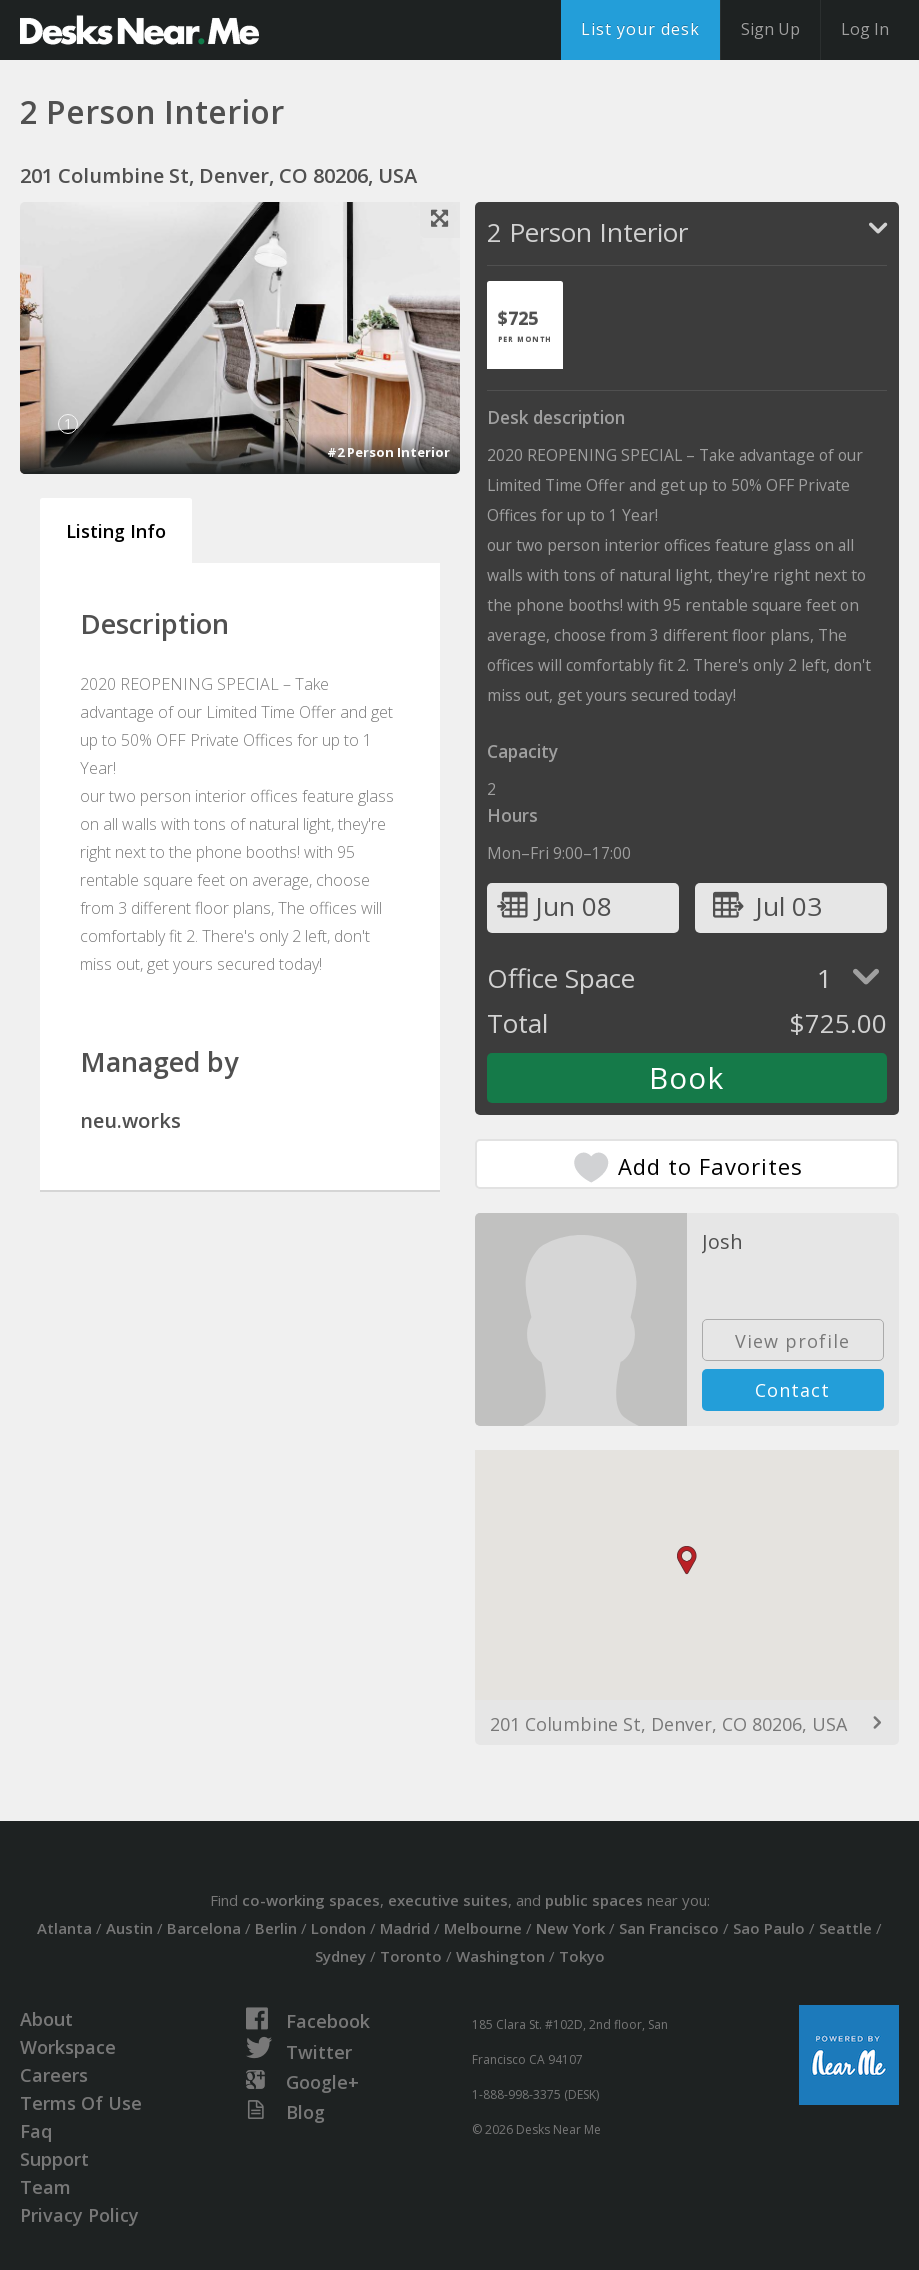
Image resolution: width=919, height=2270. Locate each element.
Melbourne (483, 1928)
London (338, 1928)
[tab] (525, 325)
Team (45, 2187)
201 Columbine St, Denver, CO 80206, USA (668, 1724)
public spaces (594, 1900)
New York (570, 1928)
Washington (500, 1956)
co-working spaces (311, 1900)
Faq (36, 2131)
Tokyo (582, 1956)
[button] (687, 1560)
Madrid (405, 1928)
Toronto (411, 1956)
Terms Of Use (81, 2103)
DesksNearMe (139, 30)
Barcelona (204, 1928)
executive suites (448, 1900)
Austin (129, 1928)
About (46, 2019)
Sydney (340, 1956)
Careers (54, 2075)
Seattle (845, 1928)
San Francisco (669, 1928)
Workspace (68, 2047)
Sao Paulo (769, 1928)
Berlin (276, 1928)
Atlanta (64, 1928)
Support (54, 2159)
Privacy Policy (79, 2215)
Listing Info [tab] (116, 531)
